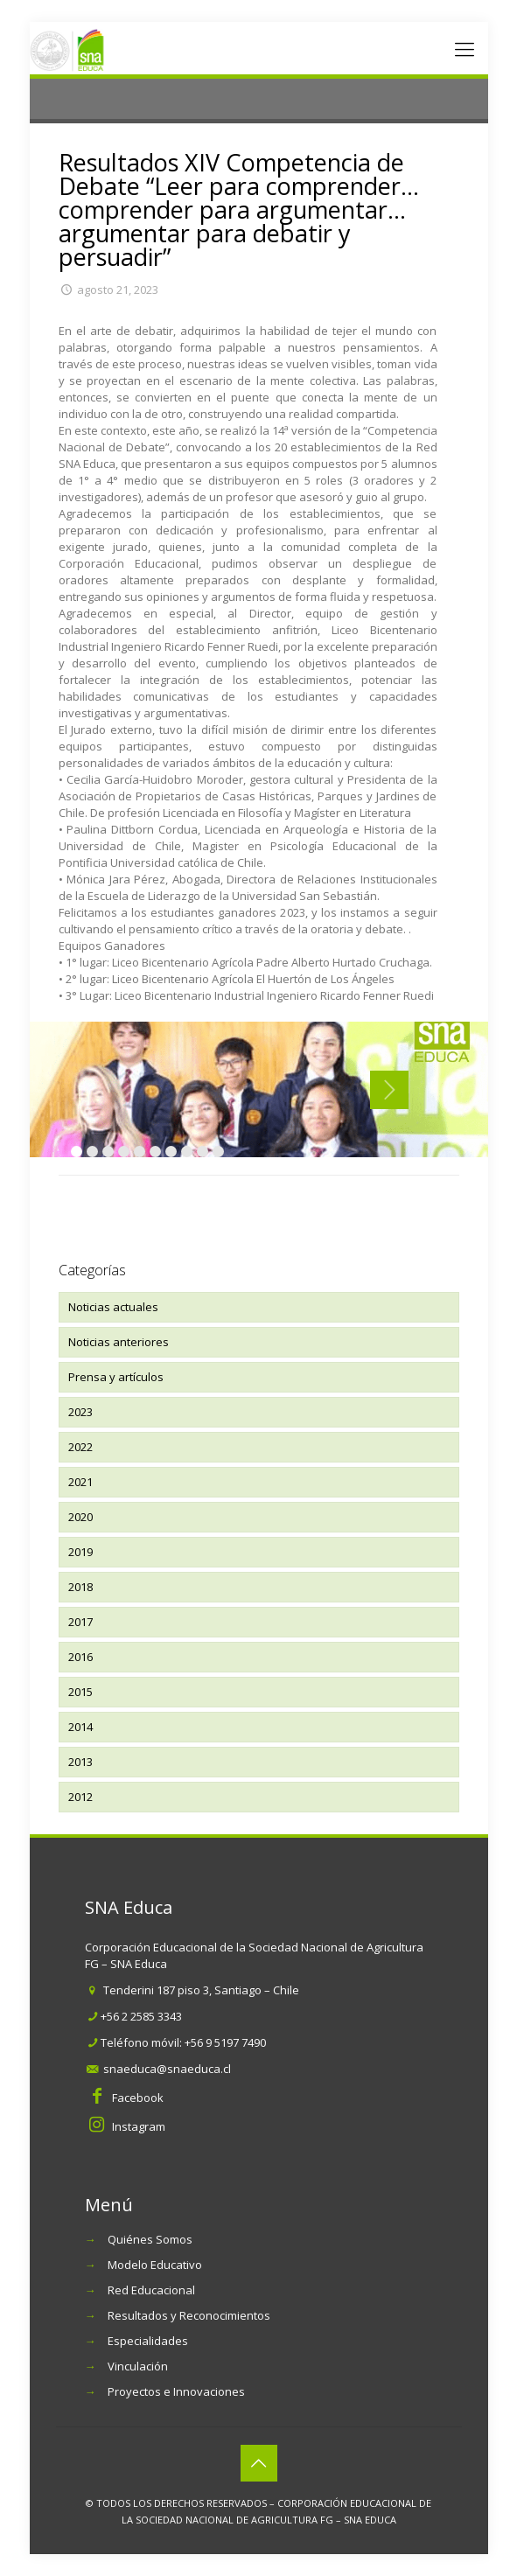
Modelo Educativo (155, 2264)
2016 (80, 1657)
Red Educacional (151, 2290)
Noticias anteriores (118, 1342)
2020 (80, 1517)
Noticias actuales (113, 1307)
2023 (80, 1412)
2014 (80, 1727)
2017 (80, 1622)
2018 (80, 1587)
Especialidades (148, 2341)
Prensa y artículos (116, 1377)
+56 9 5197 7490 (225, 2042)
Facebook (138, 2097)
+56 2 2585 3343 (141, 2016)
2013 (80, 1762)
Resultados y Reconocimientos (189, 2315)
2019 (80, 1552)
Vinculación (138, 2366)
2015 (80, 1692)
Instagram (138, 2126)
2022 (80, 1447)
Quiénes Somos (150, 2239)
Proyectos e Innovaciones (176, 2391)
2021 (80, 1482)
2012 (80, 1797)
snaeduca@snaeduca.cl (167, 2069)
